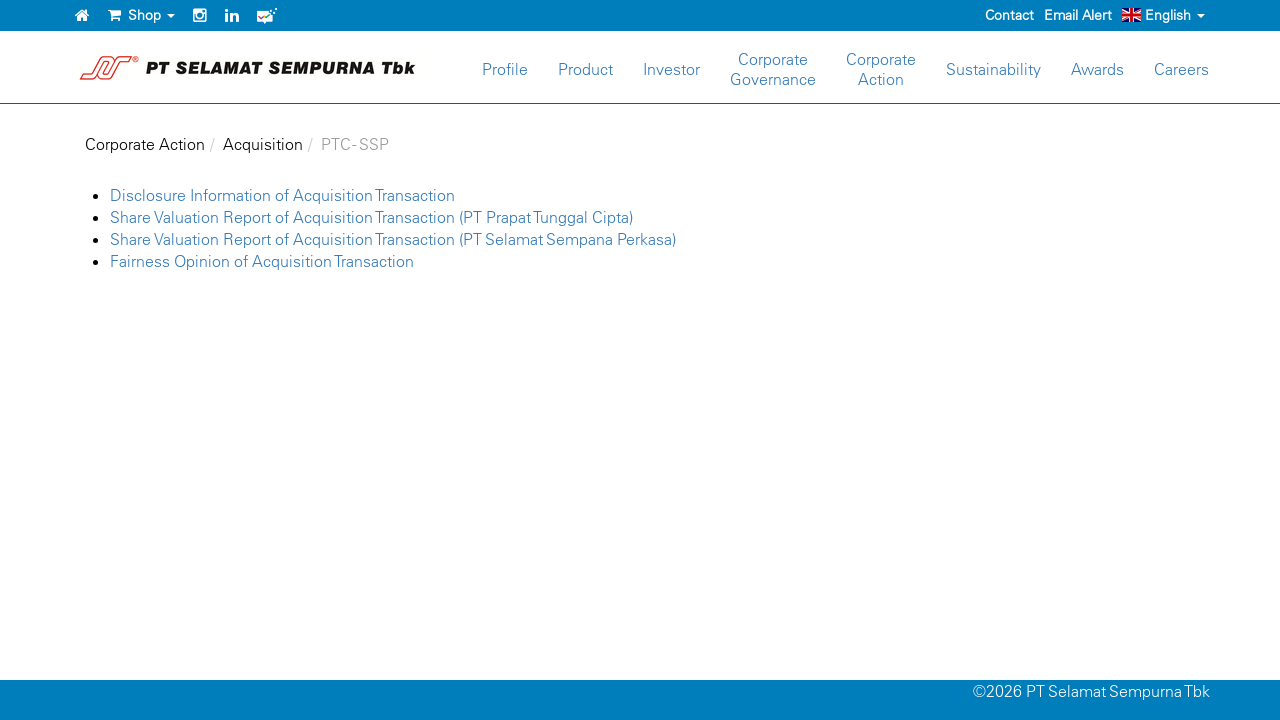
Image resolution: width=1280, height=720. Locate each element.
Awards (1097, 69)
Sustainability (993, 69)
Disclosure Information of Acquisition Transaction (282, 195)
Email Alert (1078, 15)
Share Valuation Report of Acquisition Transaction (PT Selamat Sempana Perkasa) (393, 239)
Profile (505, 69)
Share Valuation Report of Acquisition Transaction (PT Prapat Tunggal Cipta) (371, 217)
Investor (671, 69)
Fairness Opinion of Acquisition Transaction (262, 261)
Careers (1181, 69)
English (1163, 15)
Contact (1009, 15)
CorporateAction (881, 69)
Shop (141, 15)
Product (585, 69)
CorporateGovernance (773, 69)
